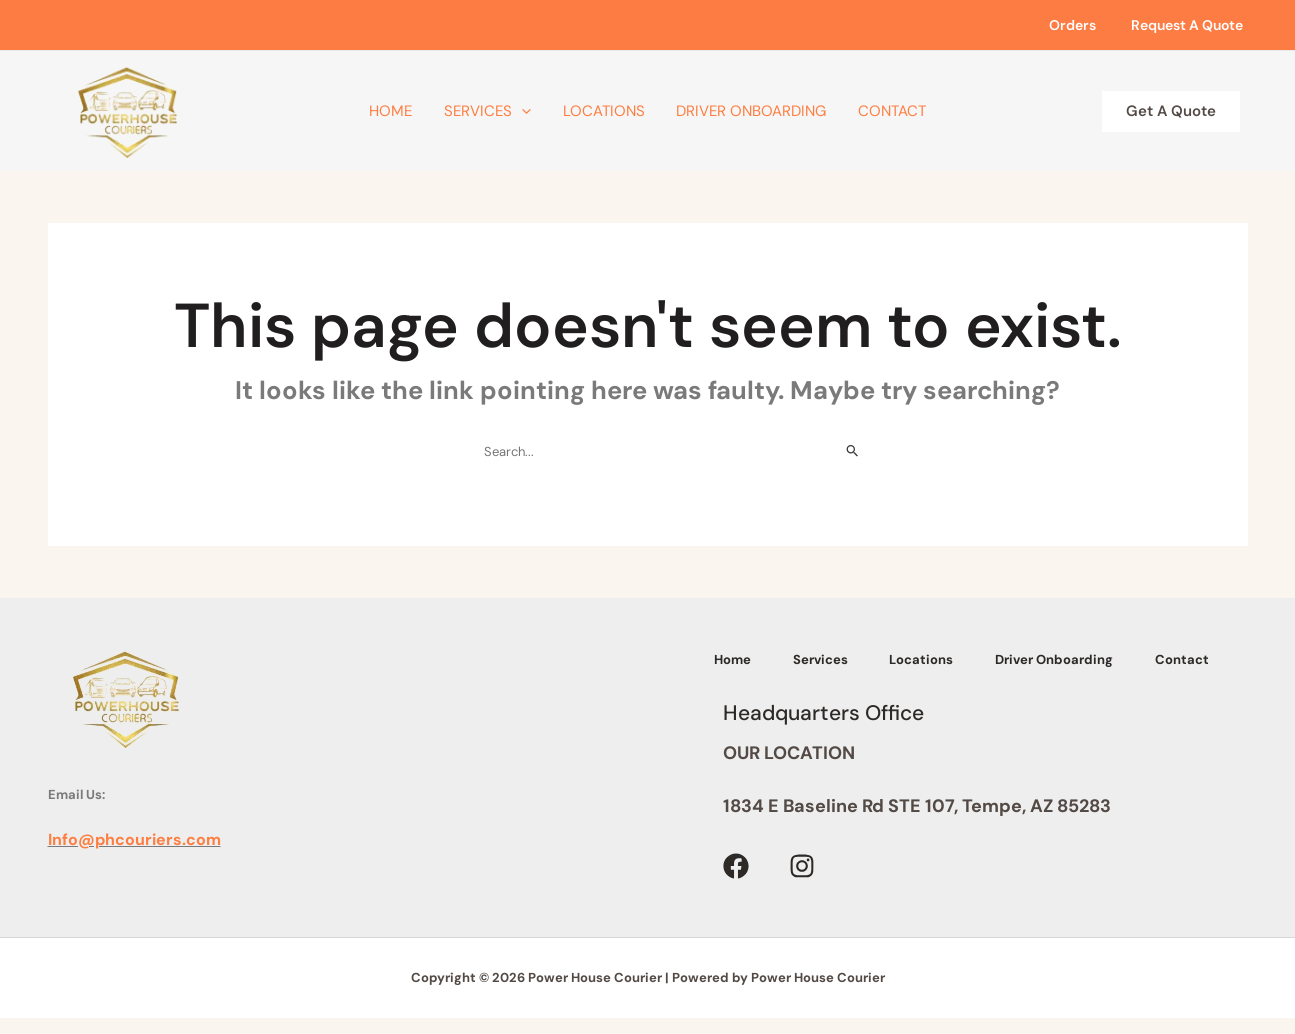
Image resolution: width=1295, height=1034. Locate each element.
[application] (533, 111)
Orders (1082, 25)
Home (414, 111)
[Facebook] (736, 886)
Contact (869, 111)
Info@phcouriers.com (134, 839)
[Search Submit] (853, 451)
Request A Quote (1190, 25)
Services (499, 111)
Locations (604, 111)
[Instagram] (802, 886)
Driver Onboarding (740, 111)
